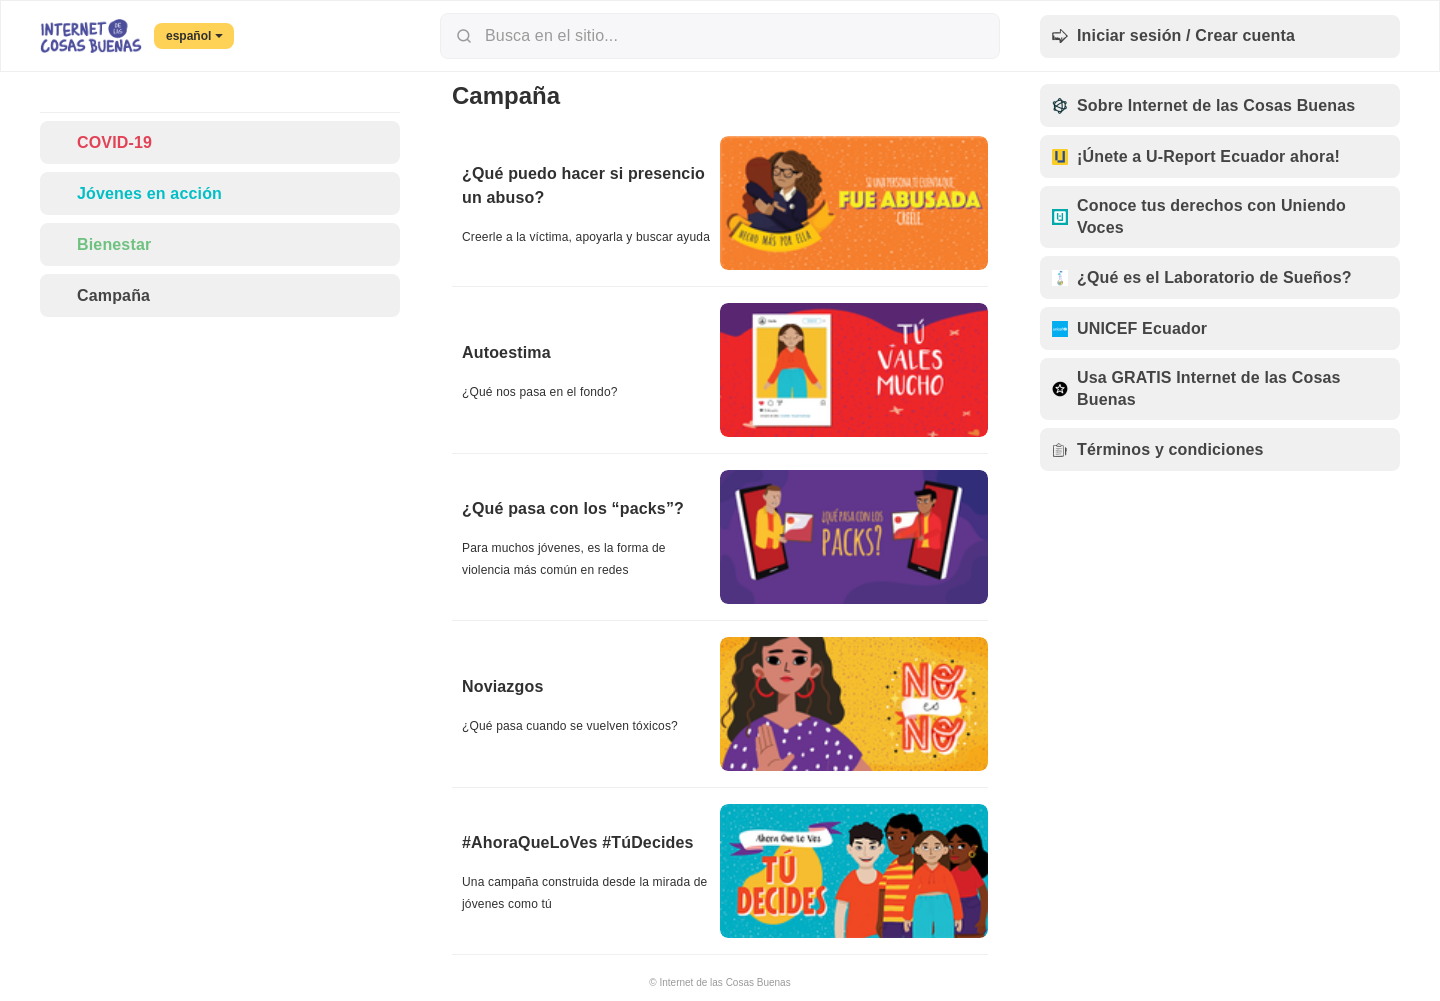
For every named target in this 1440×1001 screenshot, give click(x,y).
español (194, 36)
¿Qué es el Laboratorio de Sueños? (1202, 277)
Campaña (101, 295)
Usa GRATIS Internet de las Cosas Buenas (1196, 388)
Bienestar (101, 244)
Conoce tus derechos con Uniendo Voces (1199, 216)
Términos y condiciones (1158, 449)
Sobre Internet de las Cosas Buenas (1203, 105)
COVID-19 (102, 142)
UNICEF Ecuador (1129, 328)
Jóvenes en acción (137, 193)
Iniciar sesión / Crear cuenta (1173, 36)
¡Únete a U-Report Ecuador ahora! (1196, 156)
